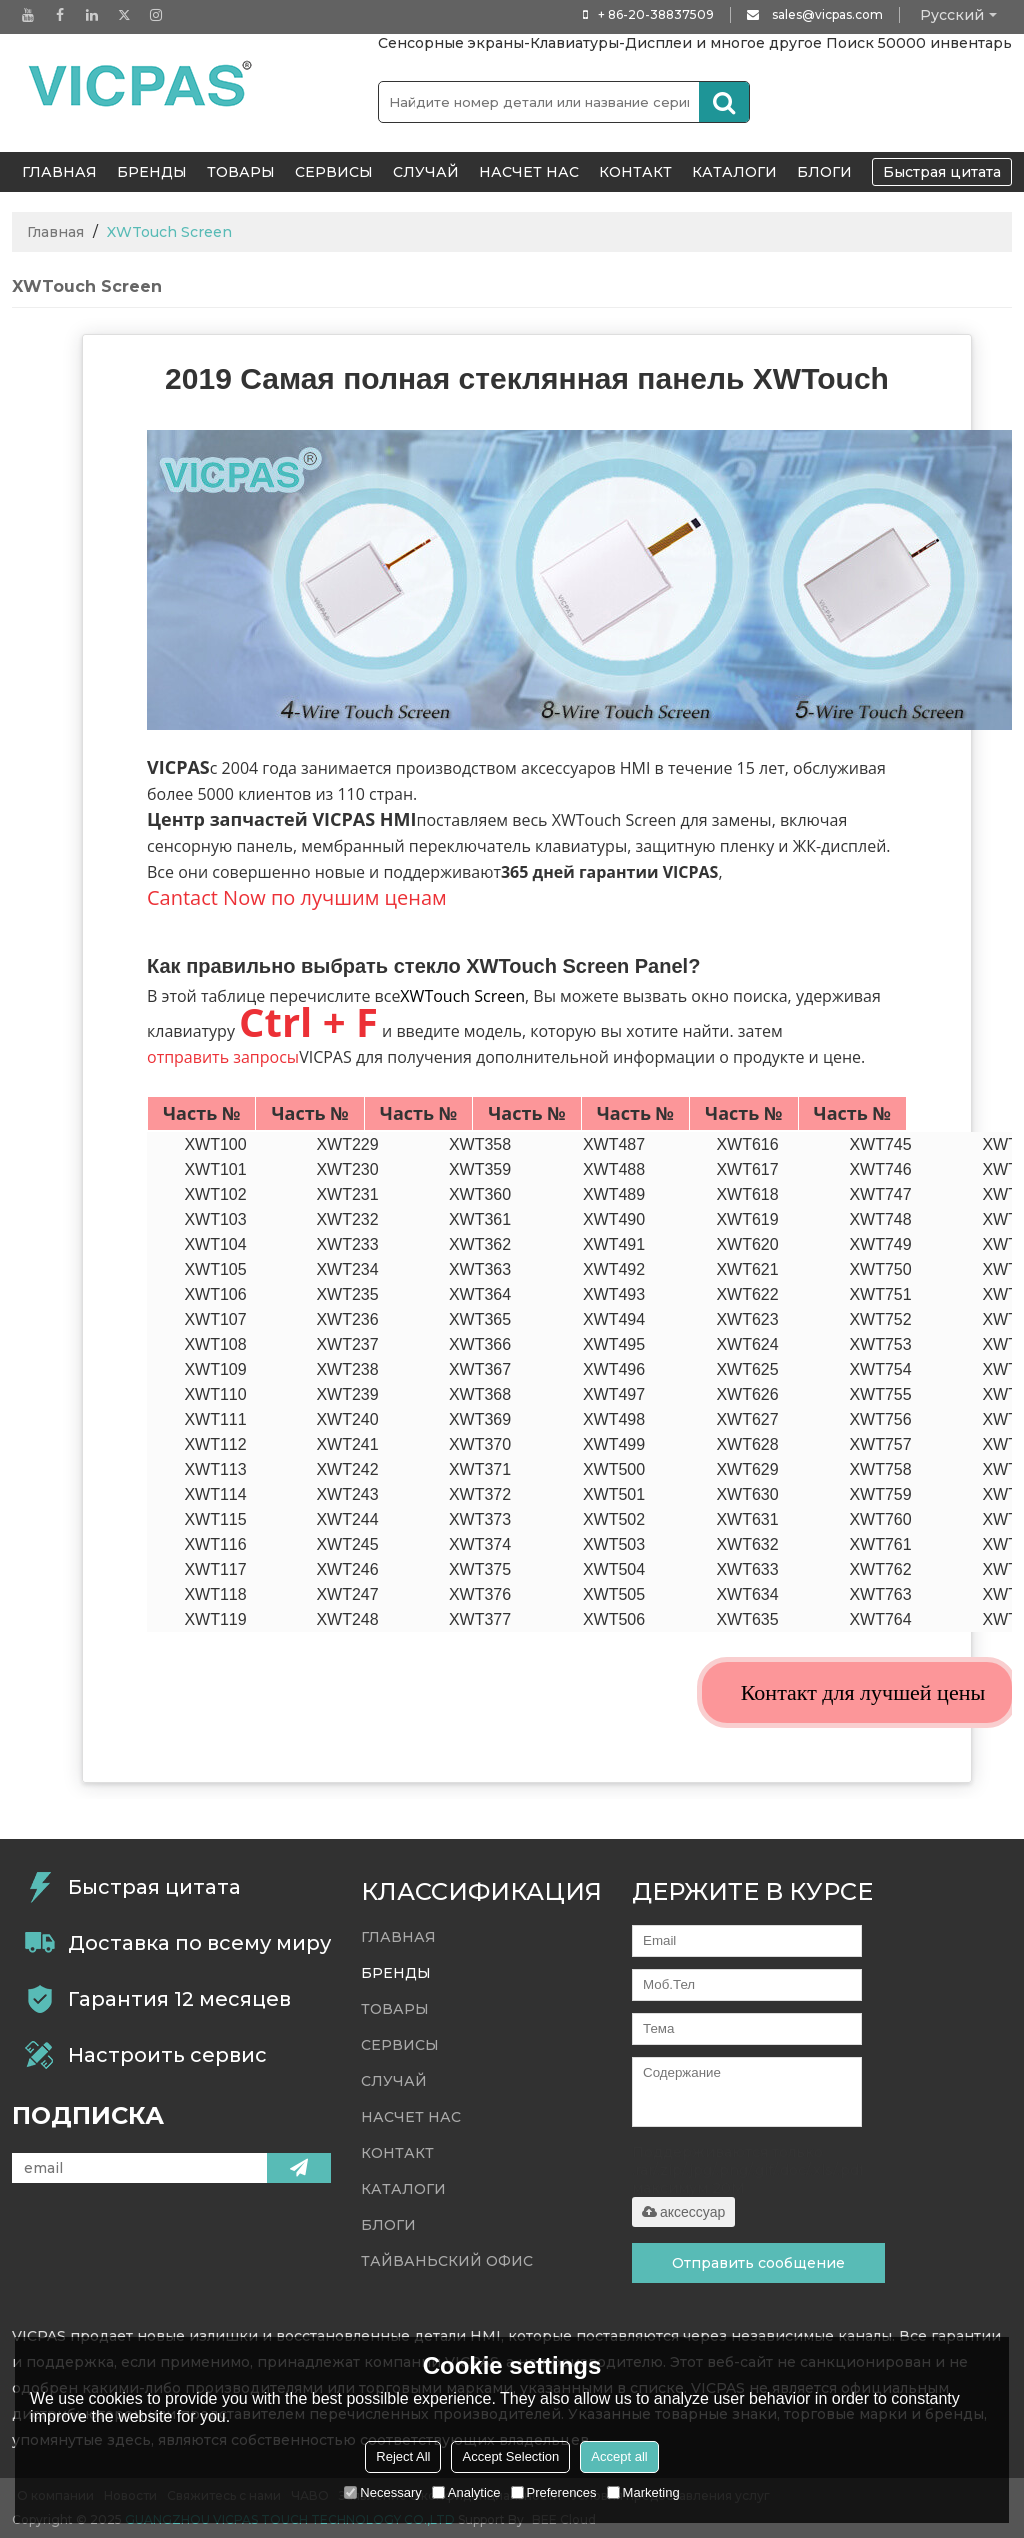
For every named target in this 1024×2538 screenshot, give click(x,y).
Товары (241, 172)
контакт (635, 172)
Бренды (152, 172)
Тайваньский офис (447, 2261)
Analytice (466, 2492)
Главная (55, 232)
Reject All (403, 2456)
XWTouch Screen (462, 996)
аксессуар (683, 2212)
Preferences (554, 2492)
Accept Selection (510, 2456)
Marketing (643, 2492)
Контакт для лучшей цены (863, 1692)
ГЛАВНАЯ (59, 172)
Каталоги (734, 172)
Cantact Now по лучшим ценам (297, 898)
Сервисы (334, 172)
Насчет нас (529, 172)
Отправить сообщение (758, 2263)
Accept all (619, 2456)
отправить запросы (223, 1057)
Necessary (382, 2492)
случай (426, 172)
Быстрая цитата (942, 172)
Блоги (824, 172)
